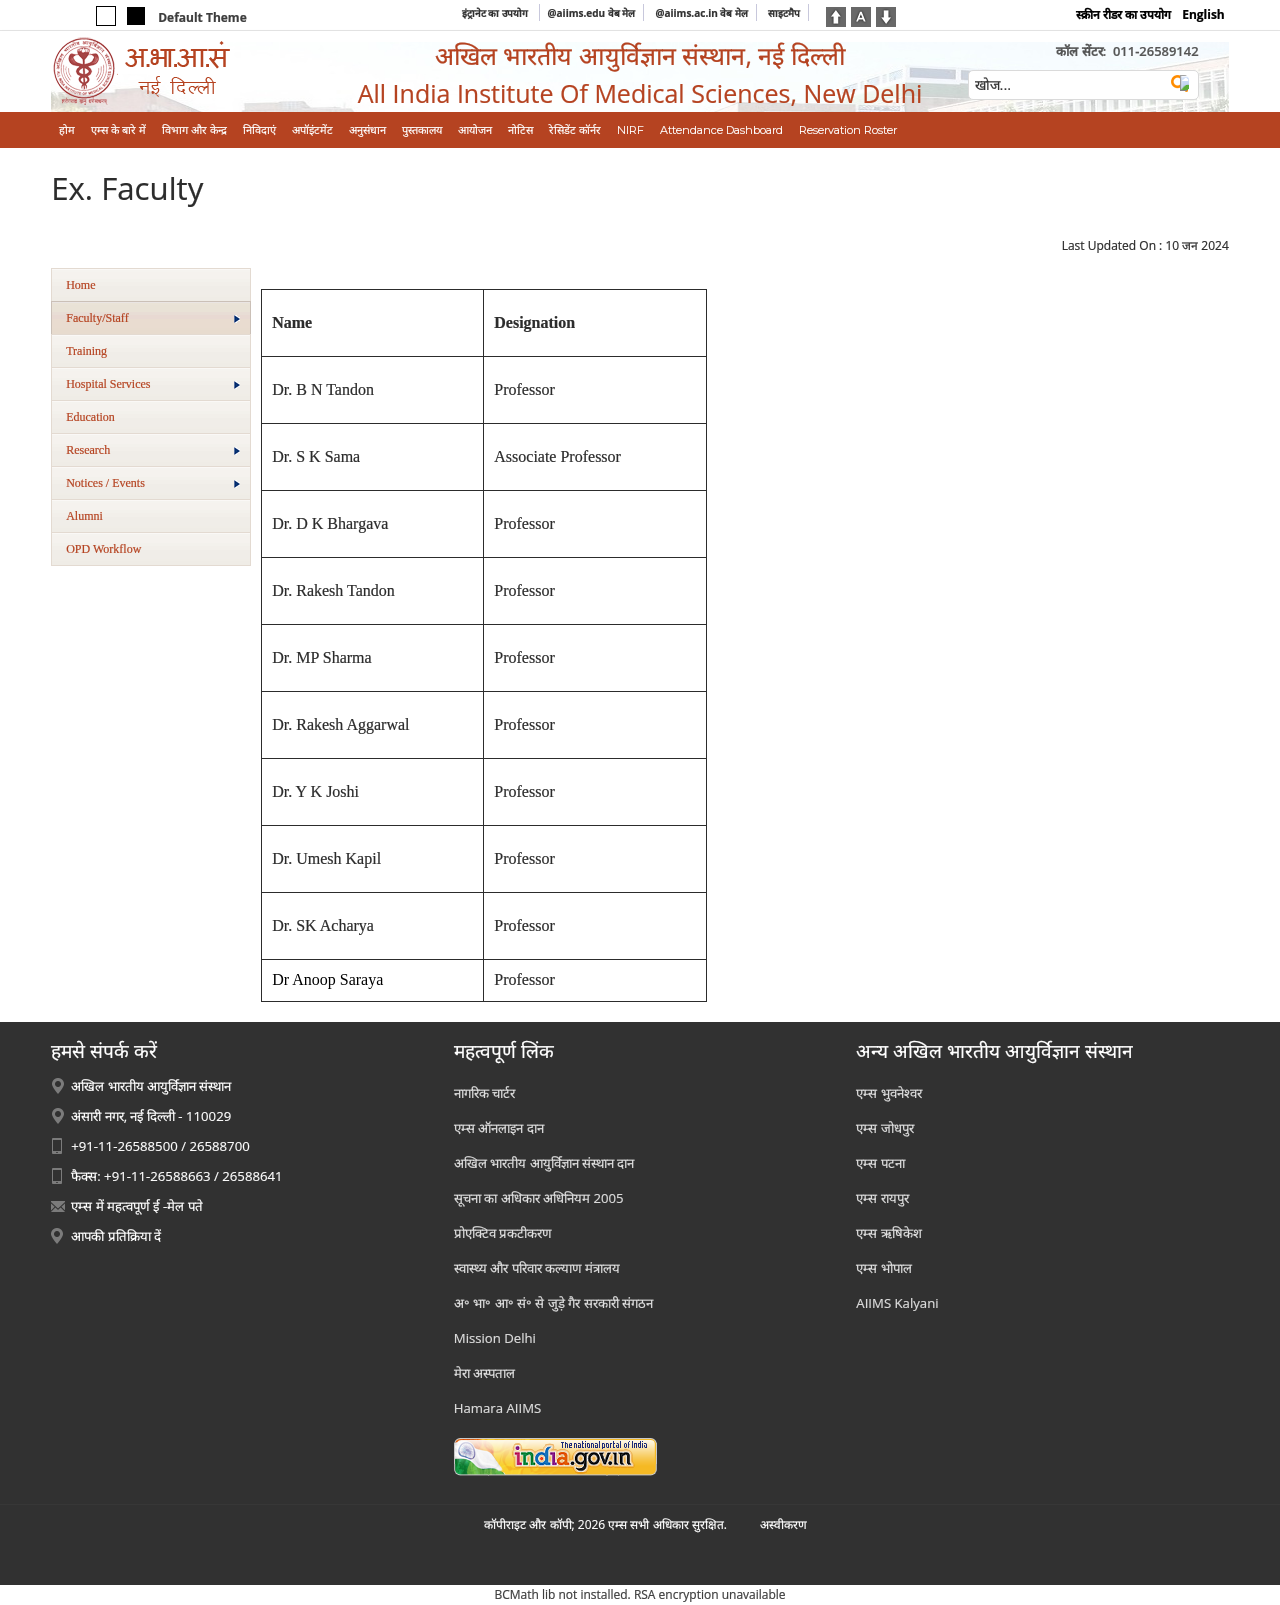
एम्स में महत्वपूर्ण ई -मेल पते (136, 1206)
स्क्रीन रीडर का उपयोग (1123, 14)
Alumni (84, 516)
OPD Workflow (103, 549)
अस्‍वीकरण (783, 1524)
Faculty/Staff (153, 318)
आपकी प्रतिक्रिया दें (116, 1236)
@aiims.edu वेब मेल (592, 13)
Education (90, 417)
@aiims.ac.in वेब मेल (701, 13)
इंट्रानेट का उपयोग (496, 13)
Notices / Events (153, 483)
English (1203, 14)
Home (80, 285)
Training (86, 351)
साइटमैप (784, 13)
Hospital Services (153, 384)
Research (153, 450)
